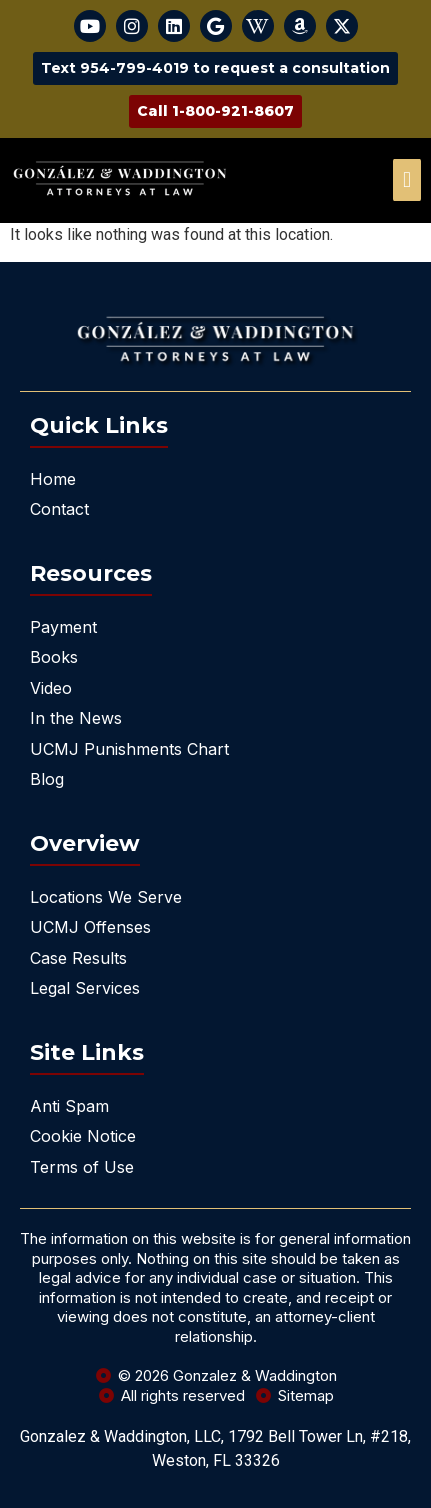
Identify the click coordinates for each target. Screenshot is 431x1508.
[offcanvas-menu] (407, 180)
